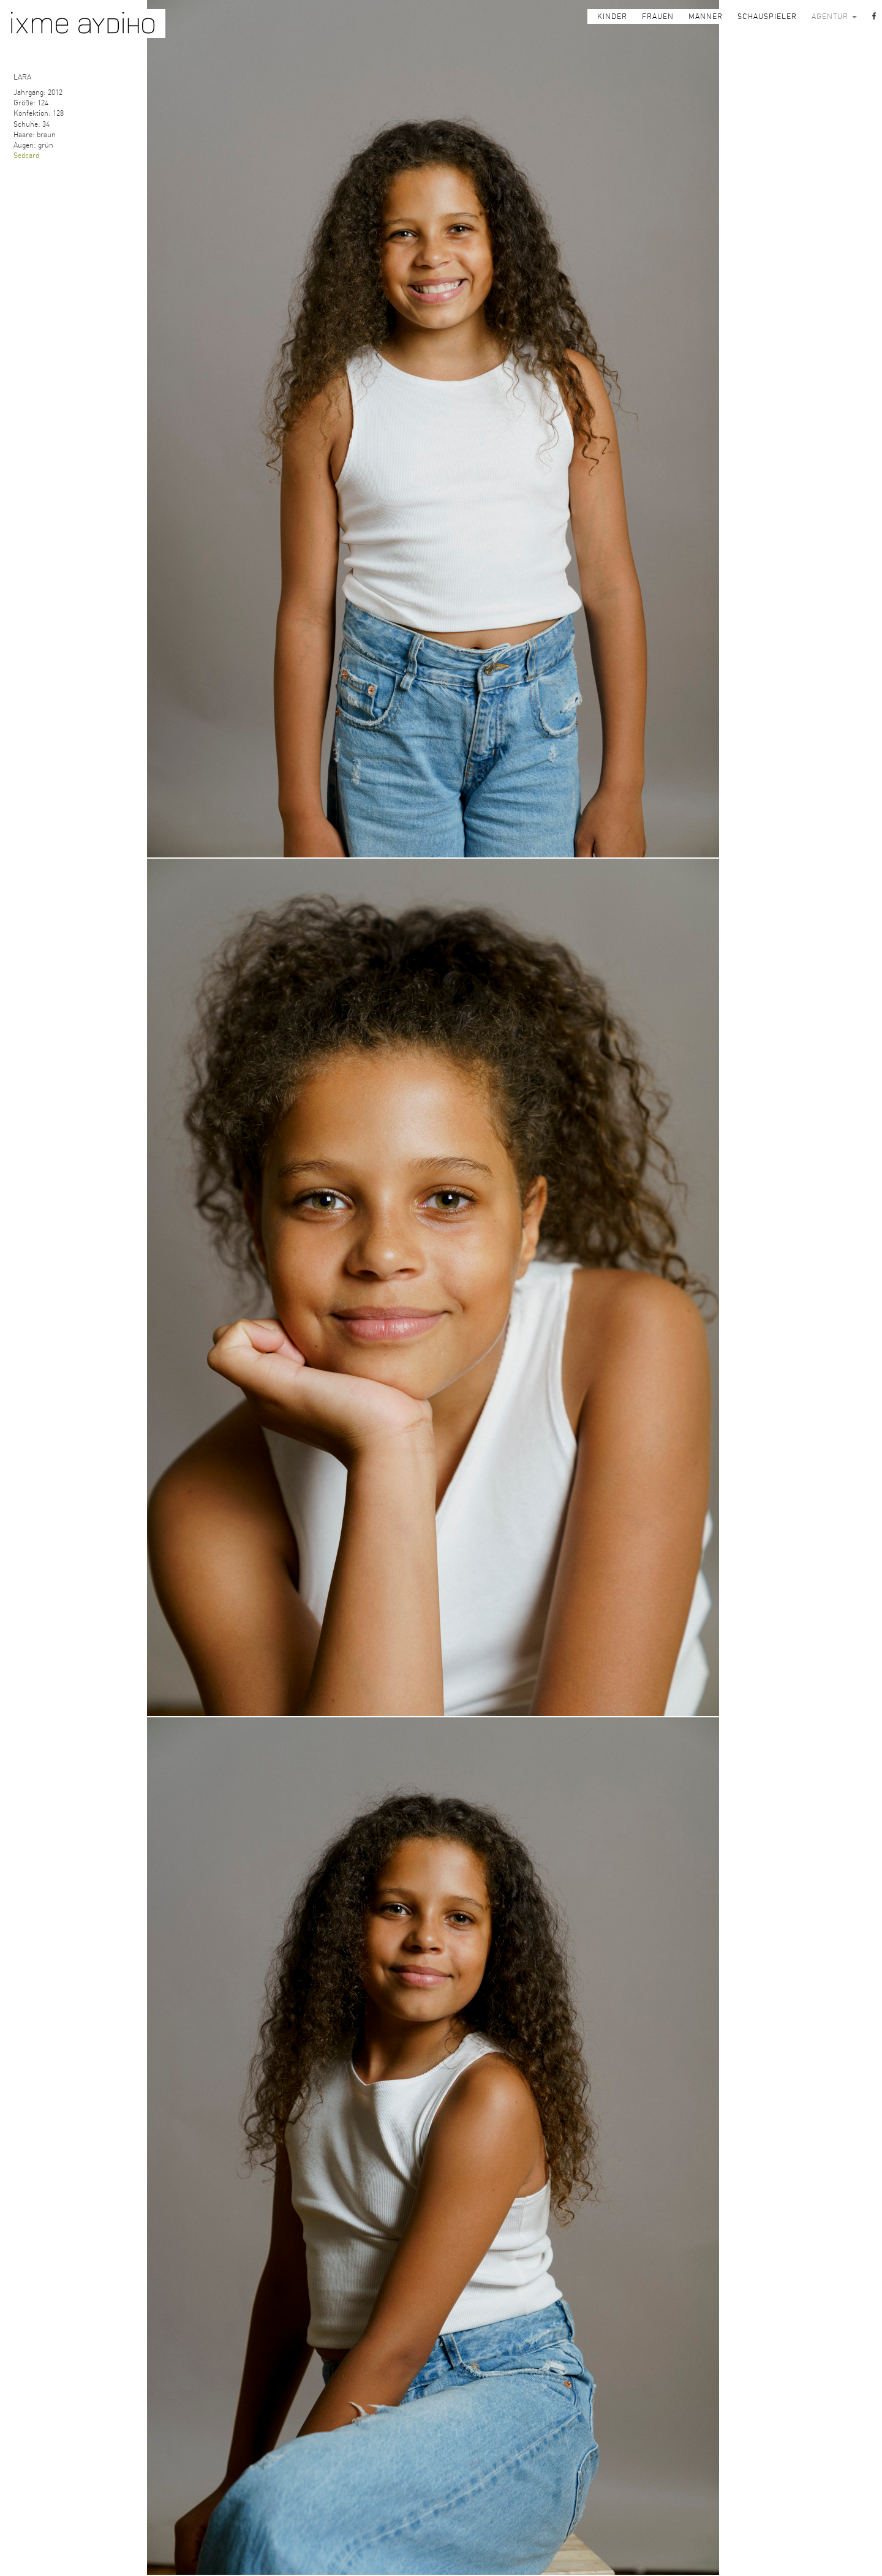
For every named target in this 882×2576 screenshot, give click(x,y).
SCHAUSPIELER (767, 16)
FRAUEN (658, 16)
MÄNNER (705, 16)
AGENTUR (834, 16)
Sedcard (26, 155)
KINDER (612, 16)
